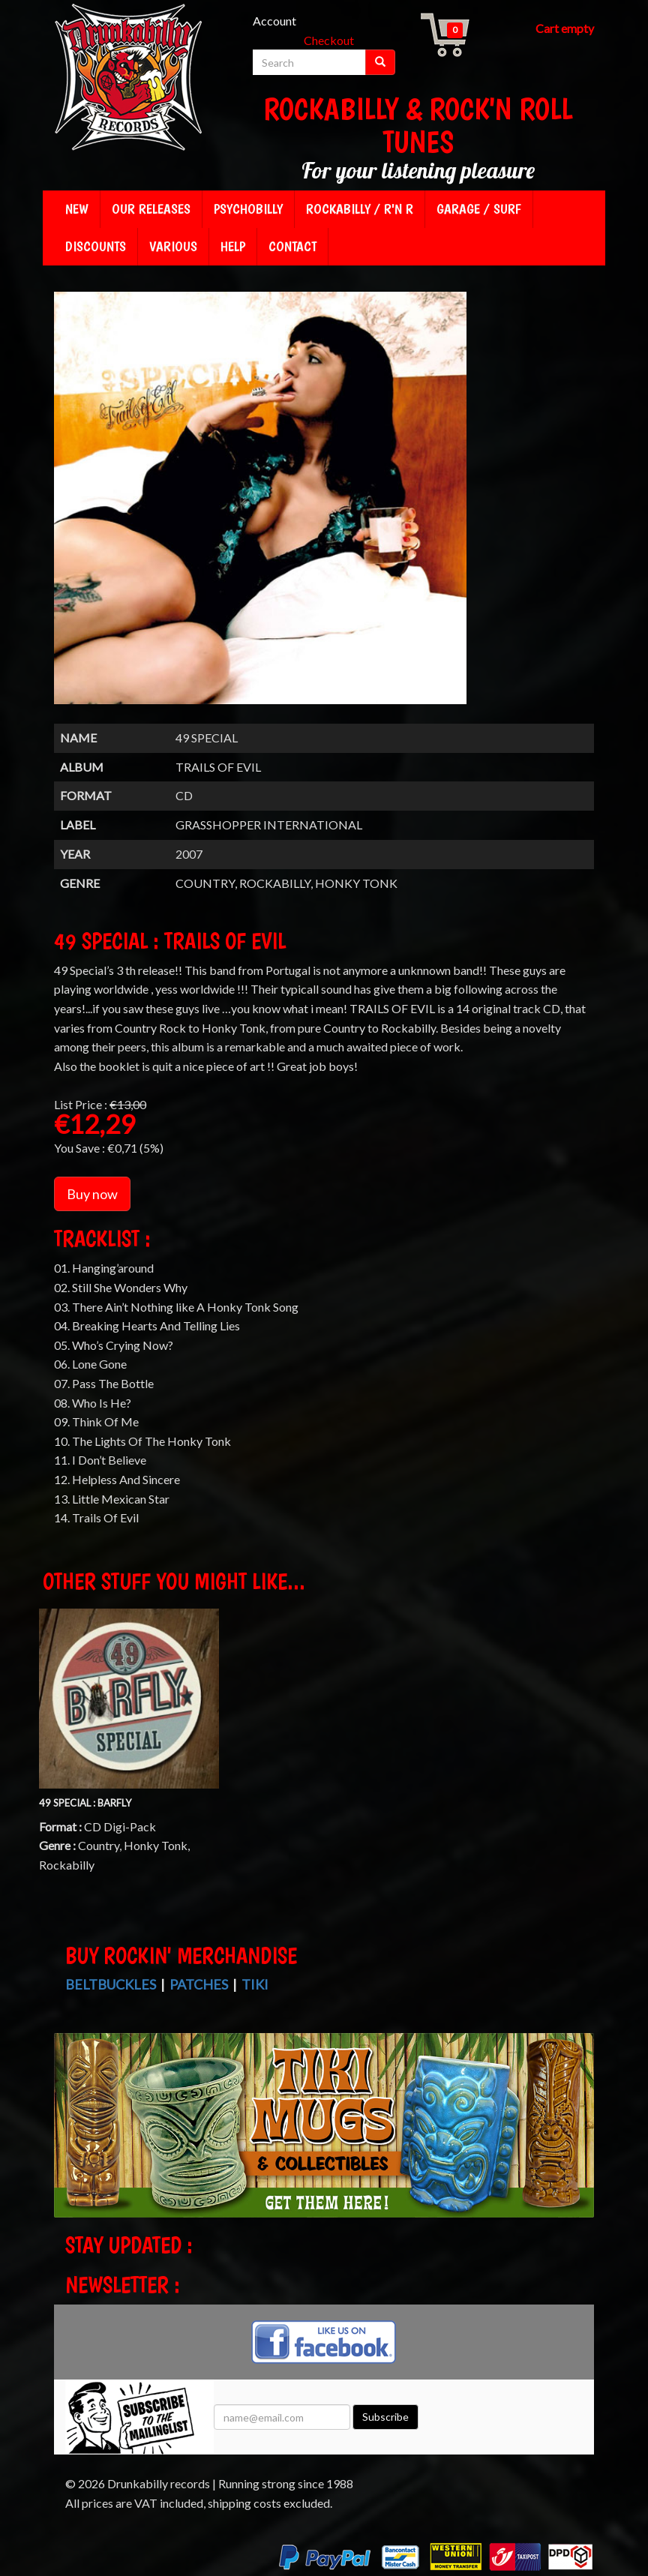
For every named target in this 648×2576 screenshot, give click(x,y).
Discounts (95, 246)
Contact (292, 246)
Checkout (329, 40)
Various (173, 246)
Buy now (92, 1194)
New (76, 208)
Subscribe (385, 2416)
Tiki (255, 1984)
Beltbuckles (110, 1984)
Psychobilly (248, 208)
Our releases (151, 208)
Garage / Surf (478, 208)
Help (232, 246)
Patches (199, 1984)
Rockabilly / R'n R (359, 208)
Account (274, 20)
